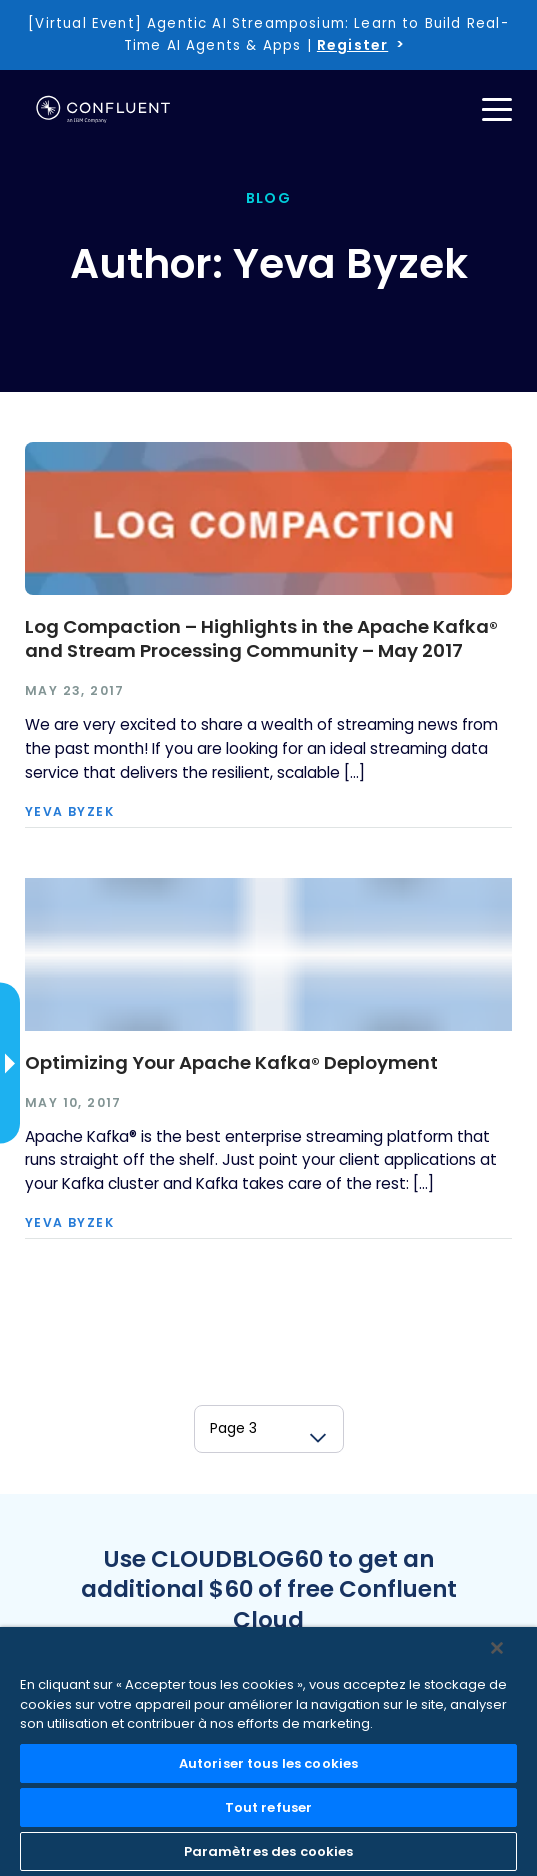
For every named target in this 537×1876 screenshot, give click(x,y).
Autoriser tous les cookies (268, 1763)
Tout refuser (269, 1807)
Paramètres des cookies (269, 1851)
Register (352, 45)
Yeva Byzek (69, 812)
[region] (268, 1751)
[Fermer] (497, 1648)
